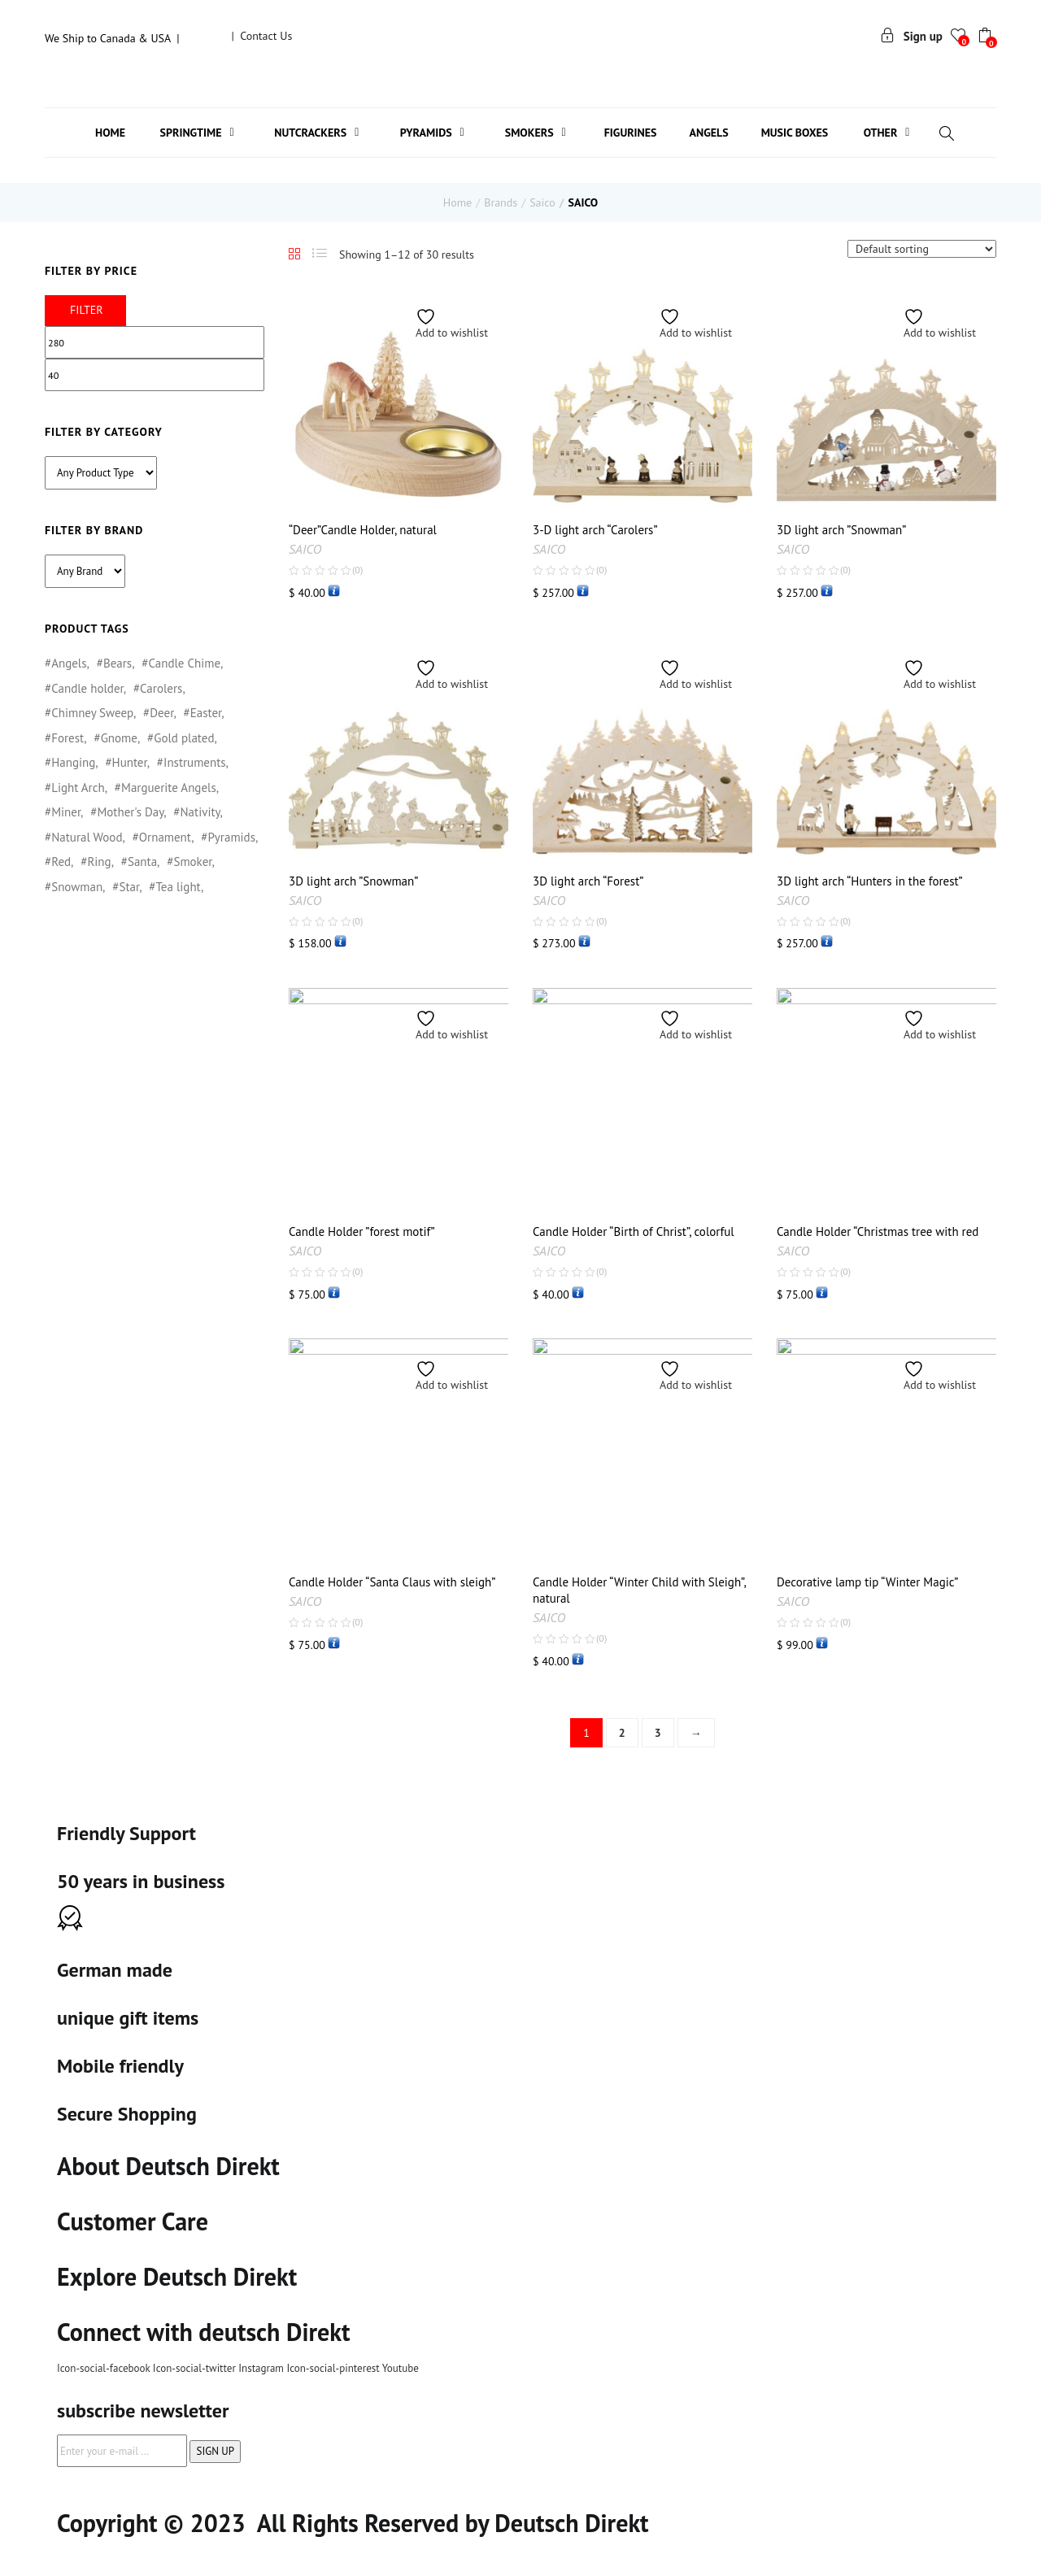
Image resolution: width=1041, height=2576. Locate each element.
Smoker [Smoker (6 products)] (192, 861)
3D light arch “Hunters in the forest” (870, 881)
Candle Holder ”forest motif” (362, 1231)
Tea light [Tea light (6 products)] (177, 886)
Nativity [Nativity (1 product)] (200, 812)
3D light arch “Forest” (588, 881)
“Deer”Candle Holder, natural (363, 529)
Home (457, 202)
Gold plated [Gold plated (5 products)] (184, 738)
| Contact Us (261, 35)
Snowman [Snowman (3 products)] (76, 886)
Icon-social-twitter (195, 2368)
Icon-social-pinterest (333, 2368)
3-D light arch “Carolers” (595, 529)
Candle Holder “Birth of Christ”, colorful (633, 1231)
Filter (86, 309)
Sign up (911, 36)
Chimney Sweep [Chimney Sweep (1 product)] (92, 712)
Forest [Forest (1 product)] (67, 738)
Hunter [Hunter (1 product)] (129, 762)
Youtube (400, 2368)
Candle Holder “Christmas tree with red (877, 1231)
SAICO (305, 549)
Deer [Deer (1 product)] (161, 712)
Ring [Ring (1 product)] (99, 861)
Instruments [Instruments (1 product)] (194, 762)
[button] (987, 37)
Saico (542, 202)
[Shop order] (921, 249)
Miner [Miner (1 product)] (66, 812)
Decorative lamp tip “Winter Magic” (867, 1582)
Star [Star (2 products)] (129, 886)
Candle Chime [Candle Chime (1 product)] (184, 663)
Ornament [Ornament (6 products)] (165, 837)
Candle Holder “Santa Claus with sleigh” (392, 1582)
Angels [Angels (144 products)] (68, 663)
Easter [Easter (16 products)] (206, 712)
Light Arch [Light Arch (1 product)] (78, 787)
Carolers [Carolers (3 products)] (161, 688)
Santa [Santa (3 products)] (142, 861)
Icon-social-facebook (105, 2368)
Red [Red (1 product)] (61, 861)
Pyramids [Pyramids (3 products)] (231, 837)
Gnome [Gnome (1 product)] (119, 738)
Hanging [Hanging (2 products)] (73, 762)
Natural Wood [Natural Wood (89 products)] (86, 837)
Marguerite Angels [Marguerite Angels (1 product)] (168, 787)
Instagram (262, 2368)
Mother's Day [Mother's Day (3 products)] (130, 812)
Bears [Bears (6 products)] (117, 663)
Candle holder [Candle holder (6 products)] (87, 688)
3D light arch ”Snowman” (841, 529)
